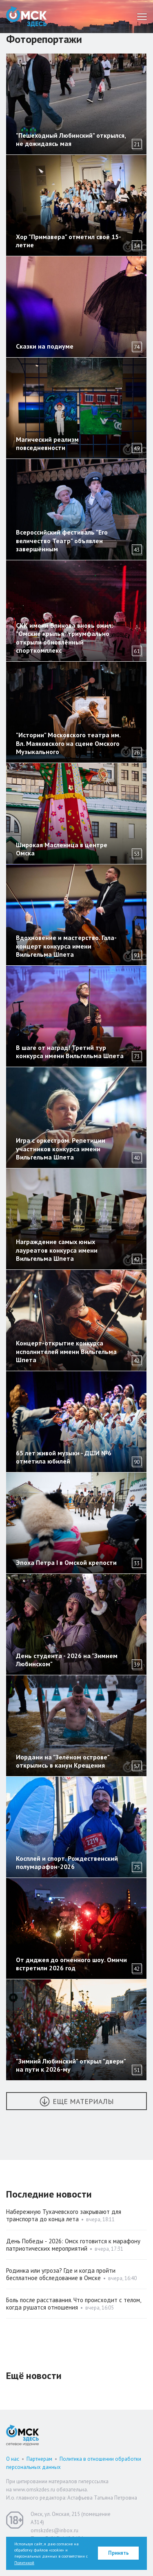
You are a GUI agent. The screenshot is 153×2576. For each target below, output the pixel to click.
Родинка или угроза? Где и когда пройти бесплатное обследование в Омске (60, 2274)
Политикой (24, 2562)
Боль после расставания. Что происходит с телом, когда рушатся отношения (73, 2303)
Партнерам (39, 2458)
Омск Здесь (26, 16)
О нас (12, 2458)
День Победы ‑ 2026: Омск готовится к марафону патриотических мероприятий (73, 2244)
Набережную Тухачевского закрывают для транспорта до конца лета (63, 2215)
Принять (118, 2552)
